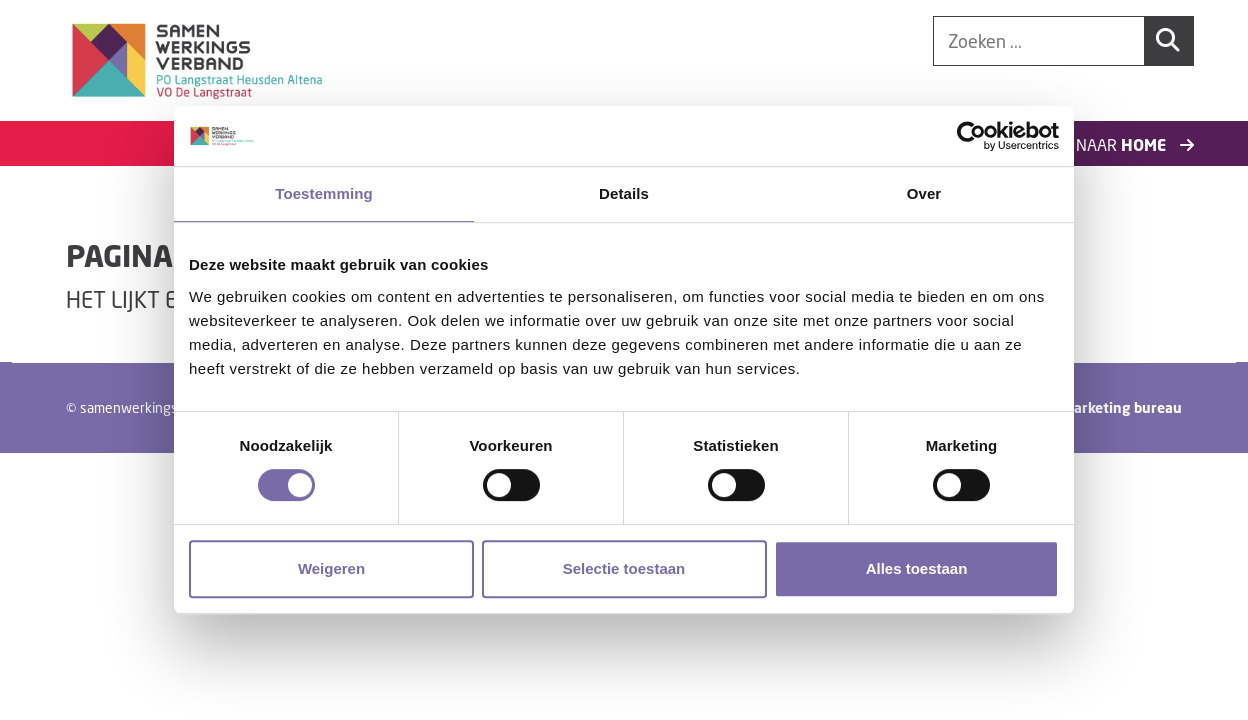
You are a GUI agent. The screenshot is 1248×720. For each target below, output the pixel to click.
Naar (1135, 144)
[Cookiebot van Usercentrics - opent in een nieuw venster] (971, 136)
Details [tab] (624, 193)
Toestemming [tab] (324, 193)
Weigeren (331, 568)
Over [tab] (924, 193)
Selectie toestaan (624, 568)
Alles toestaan (917, 568)
